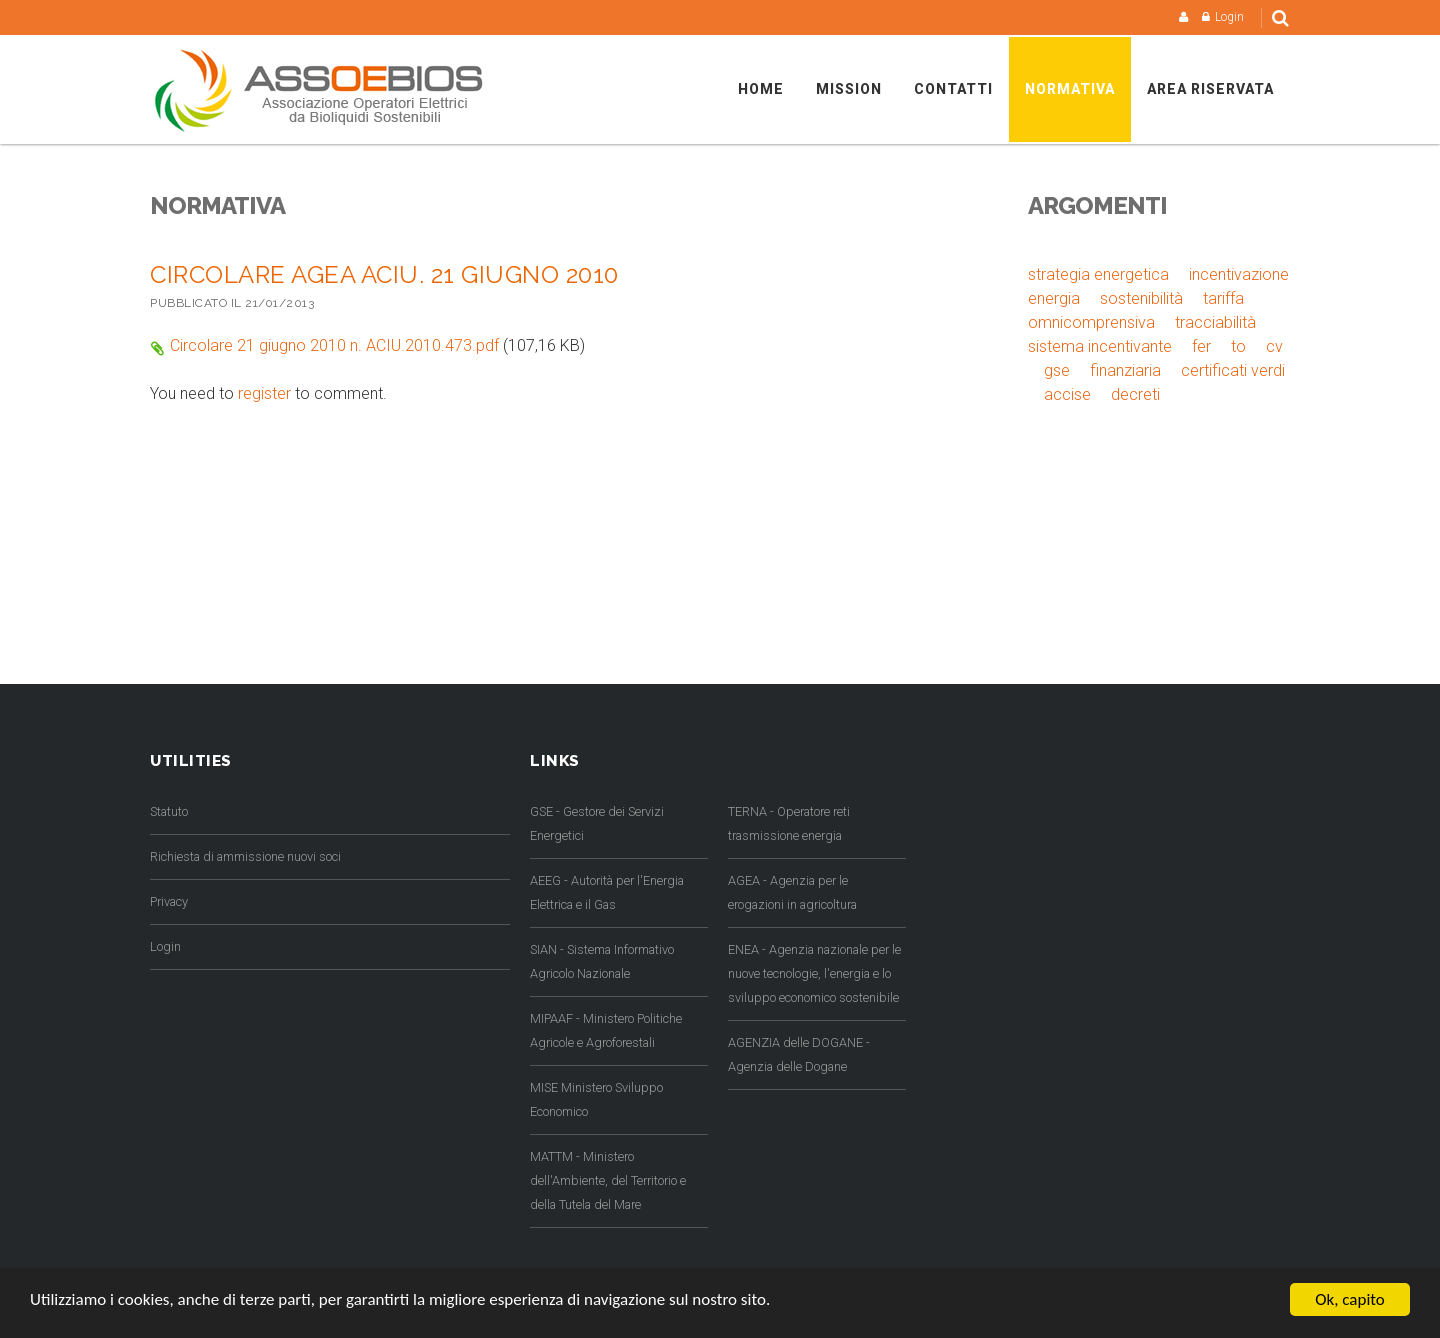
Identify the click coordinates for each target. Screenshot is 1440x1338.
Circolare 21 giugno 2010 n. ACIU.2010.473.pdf (334, 345)
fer (1201, 346)
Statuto (169, 811)
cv (1274, 346)
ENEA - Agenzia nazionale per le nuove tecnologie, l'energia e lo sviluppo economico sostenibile (814, 973)
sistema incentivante (1100, 346)
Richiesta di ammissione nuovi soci (245, 856)
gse (1057, 370)
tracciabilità (1215, 322)
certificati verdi (1233, 370)
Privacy (169, 901)
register (264, 393)
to (1238, 346)
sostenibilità (1141, 298)
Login (1229, 17)
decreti (1135, 394)
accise (1067, 394)
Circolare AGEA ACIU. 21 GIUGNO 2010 (384, 274)
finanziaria (1125, 370)
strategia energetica (1098, 274)
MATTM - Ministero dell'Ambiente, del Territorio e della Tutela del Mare (608, 1180)
